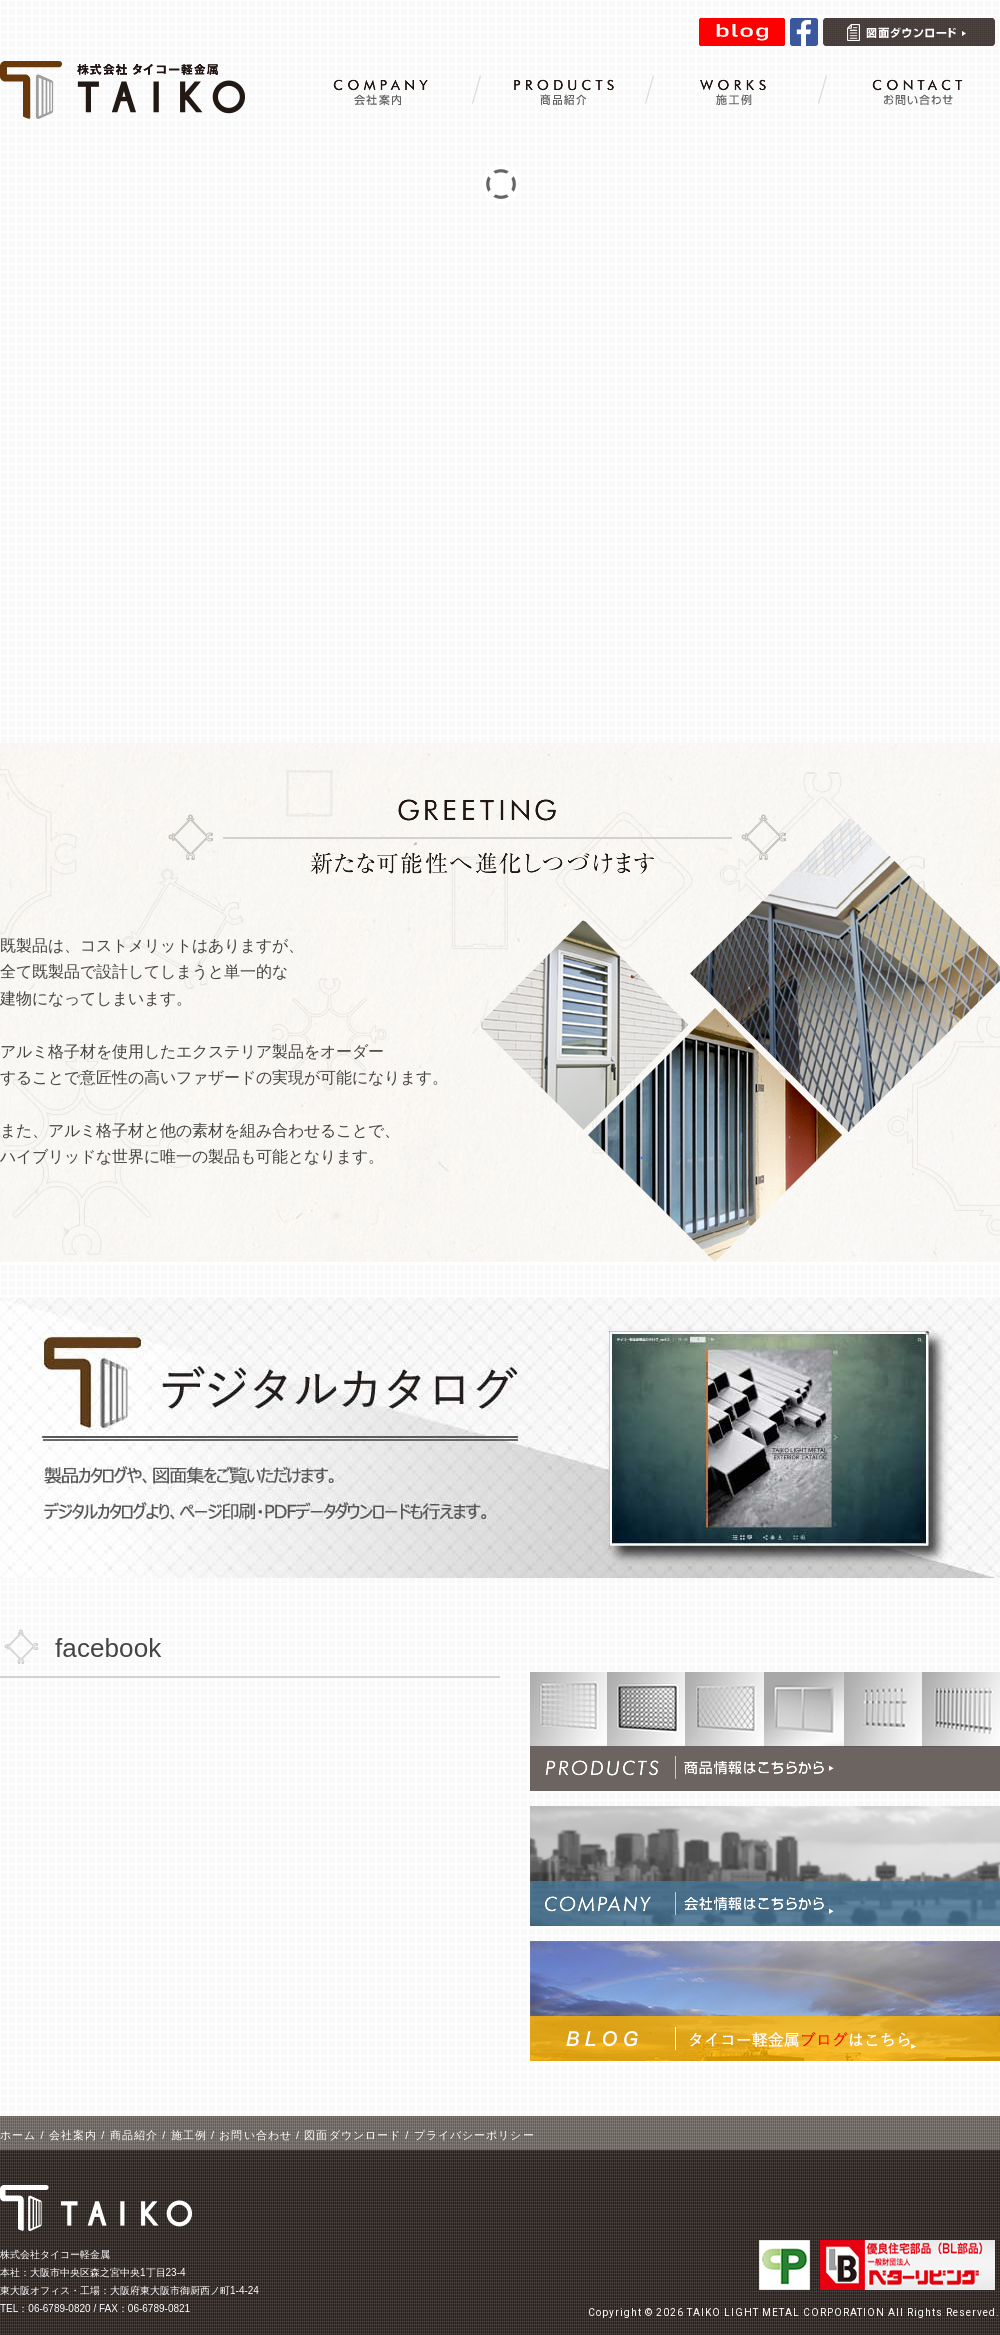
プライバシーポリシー (474, 2135)
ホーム (18, 2135)
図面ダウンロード (352, 2135)
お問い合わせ (255, 2135)
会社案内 (73, 2135)
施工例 (189, 2135)
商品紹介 (134, 2135)
